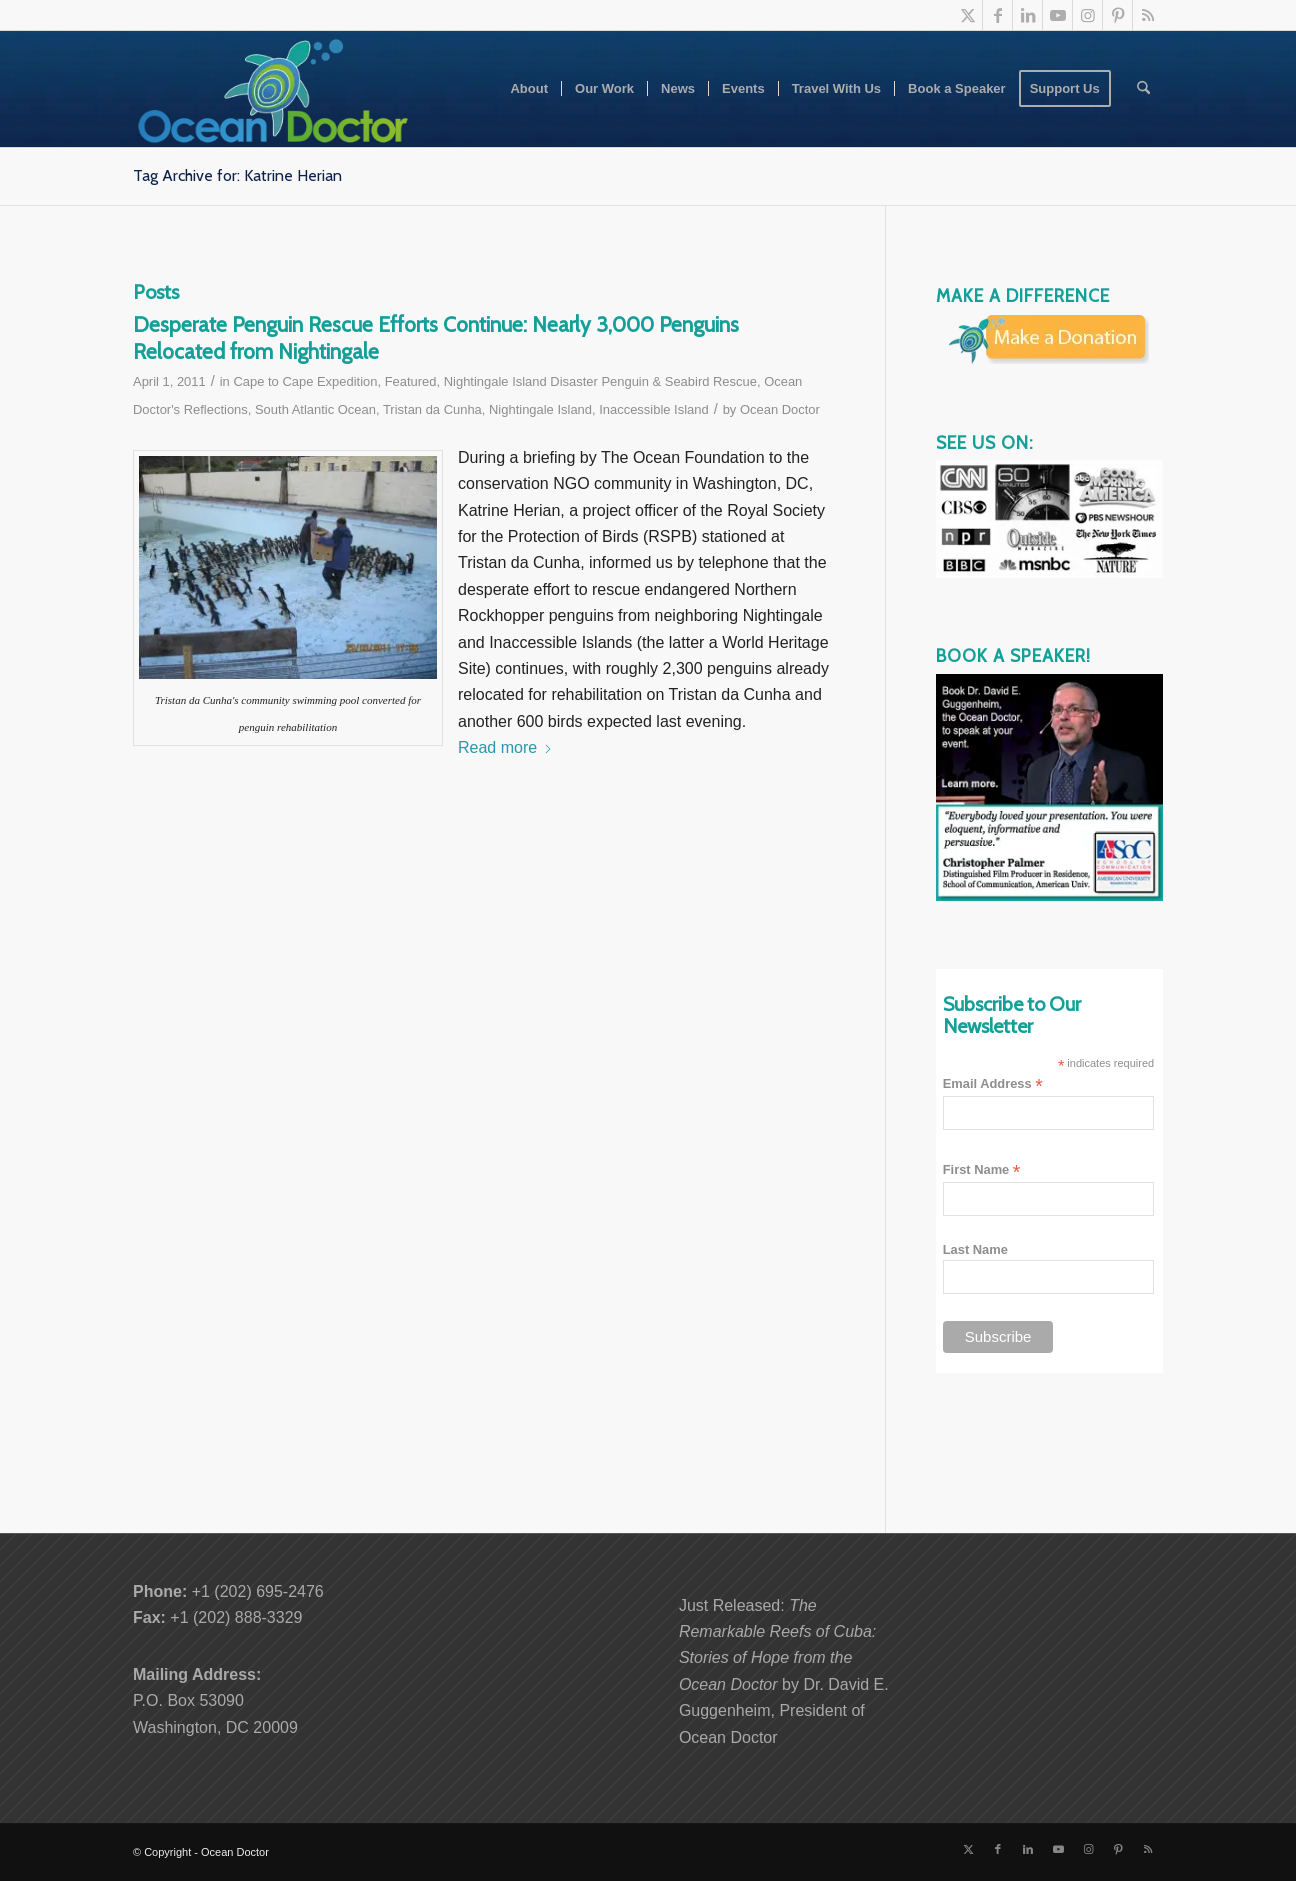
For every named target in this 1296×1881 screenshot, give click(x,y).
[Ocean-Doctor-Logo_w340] (273, 89)
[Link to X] (967, 15)
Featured (411, 381)
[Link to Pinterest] (1117, 15)
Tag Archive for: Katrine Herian (237, 175)
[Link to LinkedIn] (1027, 15)
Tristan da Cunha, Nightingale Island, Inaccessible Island (546, 409)
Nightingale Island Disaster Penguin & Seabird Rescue (600, 381)
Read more (505, 747)
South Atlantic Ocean (315, 409)
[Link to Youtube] (1057, 15)
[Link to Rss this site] (1148, 15)
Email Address (993, 1084)
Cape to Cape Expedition (305, 381)
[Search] (1143, 89)
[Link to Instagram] (1087, 15)
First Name (982, 1170)
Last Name (975, 1249)
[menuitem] (529, 89)
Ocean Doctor (780, 409)
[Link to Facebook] (997, 15)
